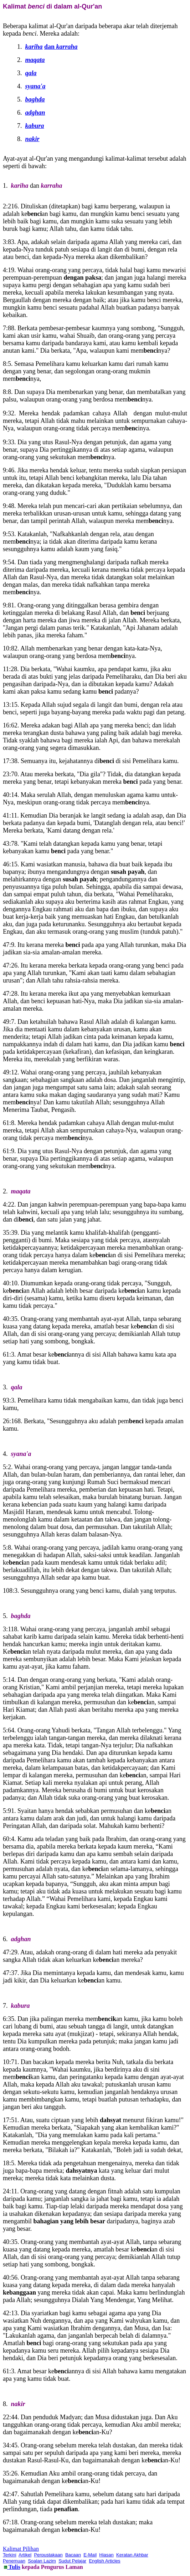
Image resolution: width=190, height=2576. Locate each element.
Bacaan (73, 2554)
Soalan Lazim (42, 2561)
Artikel (25, 2554)
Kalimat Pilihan (21, 2549)
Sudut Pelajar (72, 2561)
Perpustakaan (48, 2554)
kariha (34, 46)
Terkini (9, 2554)
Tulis (13, 2567)
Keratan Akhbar (132, 2554)
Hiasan (106, 2554)
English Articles (104, 2561)
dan (61, 46)
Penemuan (14, 2561)
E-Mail (90, 2554)
